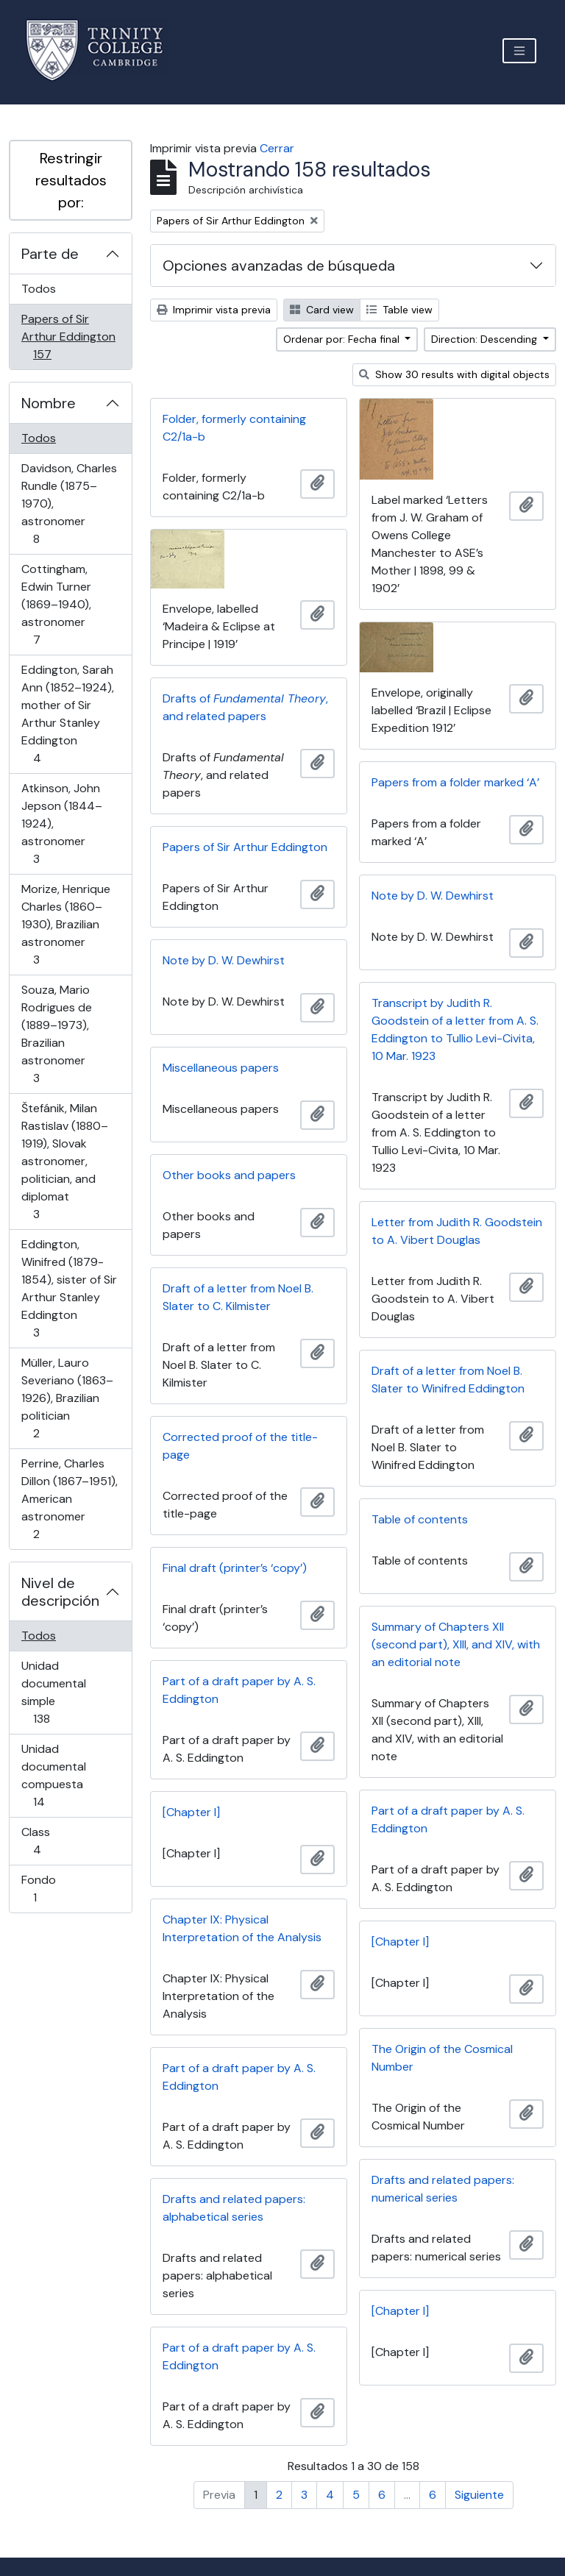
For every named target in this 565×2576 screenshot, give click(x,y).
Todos (38, 288)
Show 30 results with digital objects (454, 374)
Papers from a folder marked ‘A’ (455, 782)
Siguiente (479, 2494)
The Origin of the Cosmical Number (442, 2057)
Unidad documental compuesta (60, 1775)
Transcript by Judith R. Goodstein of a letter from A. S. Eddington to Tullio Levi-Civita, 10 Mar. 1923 (455, 1029)
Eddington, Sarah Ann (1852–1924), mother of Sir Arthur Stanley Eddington (67, 714)
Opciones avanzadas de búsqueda (279, 265)
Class (58, 1841)
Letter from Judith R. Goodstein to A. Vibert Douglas (457, 1231)
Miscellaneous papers (221, 1067)
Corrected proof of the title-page (240, 1445)
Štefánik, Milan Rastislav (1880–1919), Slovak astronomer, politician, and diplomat (64, 1161)
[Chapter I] (191, 1812)
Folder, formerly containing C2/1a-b (234, 427)
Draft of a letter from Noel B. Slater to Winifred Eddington (448, 1379)
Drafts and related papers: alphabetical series (234, 2207)
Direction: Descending (485, 339)
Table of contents (420, 1519)
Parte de (50, 253)
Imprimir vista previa (214, 309)
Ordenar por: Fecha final (342, 339)
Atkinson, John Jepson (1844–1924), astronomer (61, 823)
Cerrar (277, 148)
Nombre (48, 403)
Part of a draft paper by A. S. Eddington (239, 1690)
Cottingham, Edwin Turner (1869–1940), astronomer (57, 604)
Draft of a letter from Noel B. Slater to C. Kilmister (238, 1297)
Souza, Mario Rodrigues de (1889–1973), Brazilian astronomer (57, 1034)
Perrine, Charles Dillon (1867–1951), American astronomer (69, 1498)
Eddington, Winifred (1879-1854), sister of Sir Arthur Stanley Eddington (69, 1288)
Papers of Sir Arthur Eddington (68, 336)
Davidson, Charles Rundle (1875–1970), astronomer (69, 503)
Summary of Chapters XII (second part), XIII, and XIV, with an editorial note (456, 1644)
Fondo (55, 1889)
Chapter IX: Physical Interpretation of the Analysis (242, 1928)
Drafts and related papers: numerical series (443, 2188)
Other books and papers (229, 1175)
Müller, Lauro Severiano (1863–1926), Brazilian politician (67, 1397)
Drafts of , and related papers (245, 707)
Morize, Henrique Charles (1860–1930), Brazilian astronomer (65, 924)
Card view (322, 309)
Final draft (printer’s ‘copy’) (235, 1568)
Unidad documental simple (62, 1692)
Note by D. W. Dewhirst (433, 895)
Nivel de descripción (60, 1591)
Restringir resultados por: (71, 180)
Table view (399, 309)
